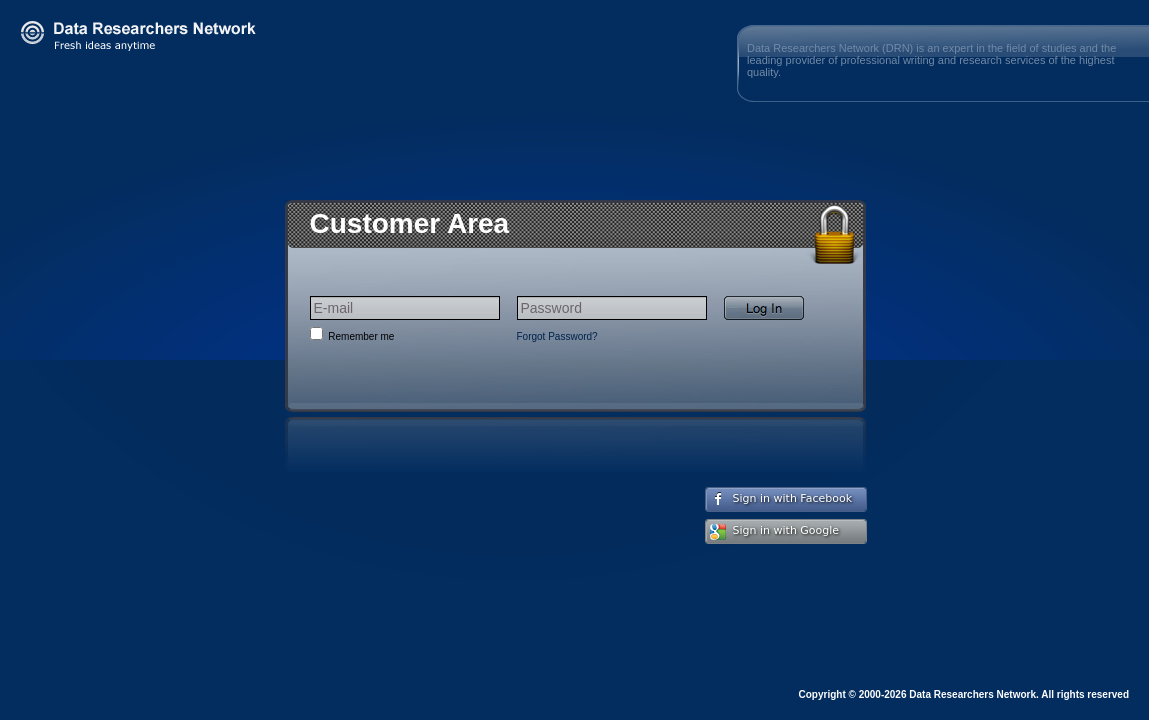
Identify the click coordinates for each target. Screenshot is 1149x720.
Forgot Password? (557, 336)
